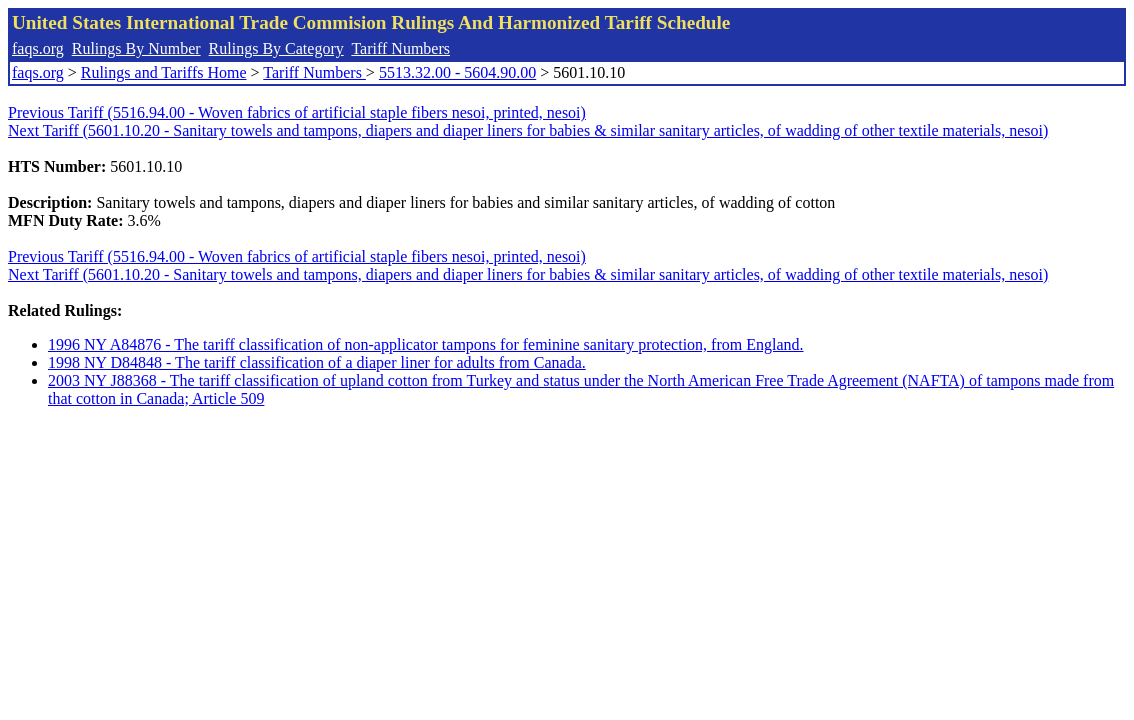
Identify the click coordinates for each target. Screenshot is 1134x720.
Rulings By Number (136, 48)
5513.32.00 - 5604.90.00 (457, 72)
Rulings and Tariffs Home (164, 72)
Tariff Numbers (400, 48)
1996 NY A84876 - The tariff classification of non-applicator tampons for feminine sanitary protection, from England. (426, 344)
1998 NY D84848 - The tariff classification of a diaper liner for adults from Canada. (317, 362)
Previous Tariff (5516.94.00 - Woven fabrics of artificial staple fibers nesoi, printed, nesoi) (297, 112)
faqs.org (38, 48)
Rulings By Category (276, 48)
